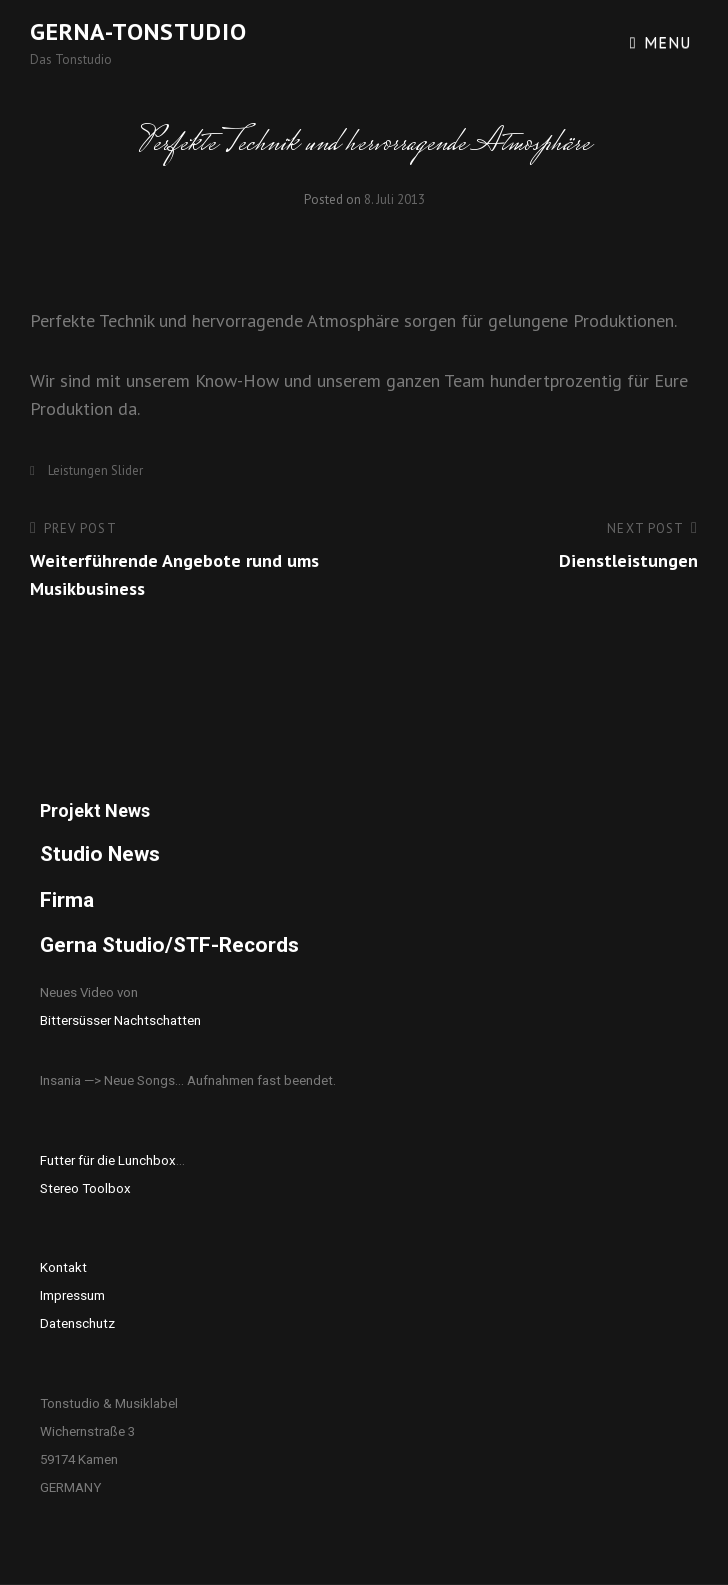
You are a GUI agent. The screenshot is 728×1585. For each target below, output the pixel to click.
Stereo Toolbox (85, 1188)
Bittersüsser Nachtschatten (120, 1020)
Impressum (72, 1295)
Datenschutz (77, 1323)
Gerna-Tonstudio (138, 31)
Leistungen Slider (95, 470)
